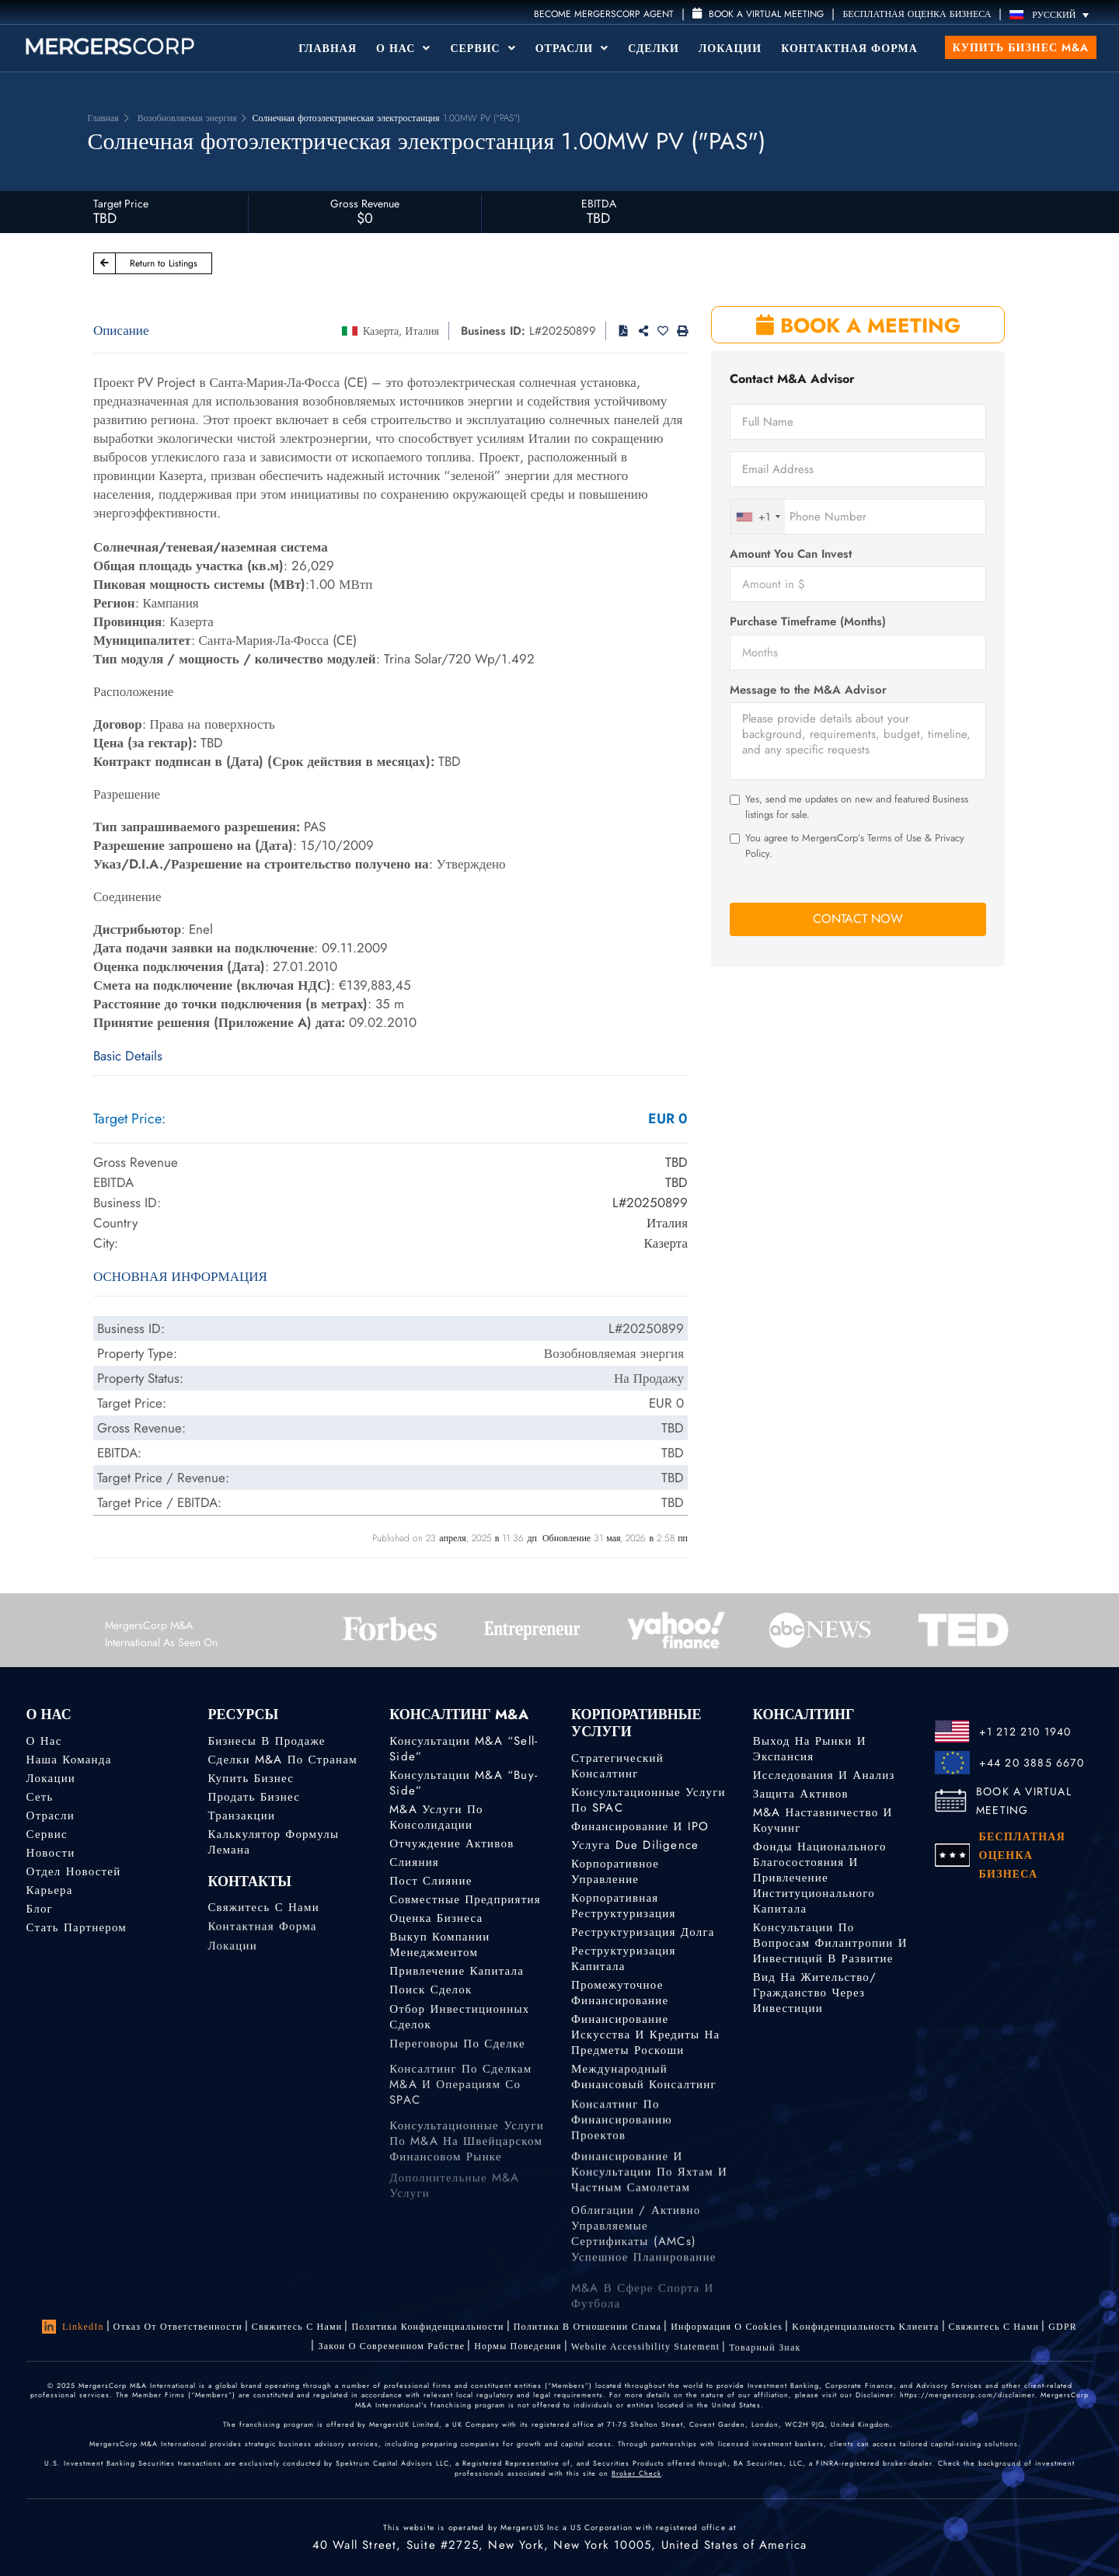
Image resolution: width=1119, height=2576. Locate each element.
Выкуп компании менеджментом (439, 1946)
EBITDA (598, 203)
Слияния (414, 1862)
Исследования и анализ (824, 1775)
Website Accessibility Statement (645, 2354)
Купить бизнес (250, 1778)
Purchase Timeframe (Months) (808, 622)
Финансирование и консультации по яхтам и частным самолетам (649, 2204)
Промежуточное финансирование (619, 1994)
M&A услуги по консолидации (436, 1817)
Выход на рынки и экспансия (809, 1748)
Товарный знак (764, 2360)
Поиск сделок (430, 1993)
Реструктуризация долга (643, 1932)
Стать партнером (76, 1931)
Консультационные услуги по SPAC (648, 1799)
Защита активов (801, 1793)
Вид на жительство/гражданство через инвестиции (815, 1992)
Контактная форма (849, 48)
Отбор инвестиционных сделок (459, 2030)
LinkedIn (73, 2327)
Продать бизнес (253, 1797)
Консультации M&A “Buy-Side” (463, 1782)
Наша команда (69, 1759)
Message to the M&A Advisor (808, 690)
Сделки (653, 48)
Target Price (120, 203)
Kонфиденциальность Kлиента (865, 2326)
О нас (44, 1741)
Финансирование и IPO (640, 1826)
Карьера (49, 1891)
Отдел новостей (73, 1871)
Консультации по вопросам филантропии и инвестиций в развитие (830, 1943)
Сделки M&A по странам (282, 1759)
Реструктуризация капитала (623, 1958)
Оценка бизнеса (436, 1918)
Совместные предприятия (465, 1899)
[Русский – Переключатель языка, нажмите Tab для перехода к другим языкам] (1052, 14)
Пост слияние (430, 1880)
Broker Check (636, 2473)
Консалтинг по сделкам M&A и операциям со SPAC (460, 2121)
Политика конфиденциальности (427, 2326)
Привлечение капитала (456, 1972)
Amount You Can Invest (791, 554)
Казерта (381, 331)
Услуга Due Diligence (635, 1845)
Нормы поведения (517, 2350)
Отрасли (571, 48)
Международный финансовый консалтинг (643, 2085)
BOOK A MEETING (858, 325)
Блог (39, 1910)
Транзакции (241, 1815)
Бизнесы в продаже (266, 1741)
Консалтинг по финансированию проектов (621, 2141)
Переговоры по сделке (457, 2054)
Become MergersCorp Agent (604, 14)
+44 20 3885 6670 (1031, 1762)
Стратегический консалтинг (617, 1765)
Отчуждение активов (451, 1843)
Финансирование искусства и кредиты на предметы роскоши (645, 2040)
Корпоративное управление (615, 1871)
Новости (50, 1853)
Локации (730, 48)
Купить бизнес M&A (1021, 47)
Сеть (40, 1797)
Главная (327, 48)
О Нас (403, 48)
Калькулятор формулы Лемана (273, 1841)
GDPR (1062, 2327)
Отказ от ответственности (177, 2326)
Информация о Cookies (727, 2326)
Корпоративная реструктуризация (623, 1905)
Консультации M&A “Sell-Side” (463, 1748)
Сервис (482, 48)
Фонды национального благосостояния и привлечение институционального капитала (820, 1877)
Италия (422, 331)
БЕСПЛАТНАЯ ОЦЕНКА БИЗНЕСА (916, 14)
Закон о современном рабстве (391, 2348)
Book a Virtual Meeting (758, 14)
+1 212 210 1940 (1025, 1731)
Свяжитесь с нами (263, 1912)
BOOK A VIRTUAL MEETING (1024, 1801)
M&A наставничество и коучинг (823, 1820)
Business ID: (493, 330)
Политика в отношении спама (588, 2326)
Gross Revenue (364, 203)
